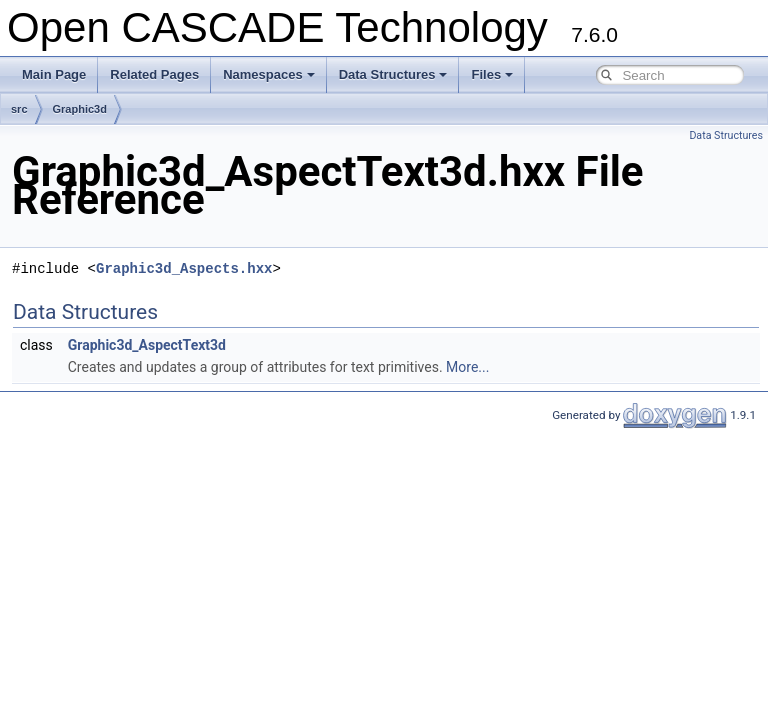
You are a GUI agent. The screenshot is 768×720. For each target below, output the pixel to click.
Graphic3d (80, 109)
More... (467, 367)
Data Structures (393, 74)
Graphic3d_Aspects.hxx (184, 268)
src (19, 109)
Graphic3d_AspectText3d (147, 345)
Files (492, 74)
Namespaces (269, 74)
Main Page (54, 74)
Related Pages (154, 74)
